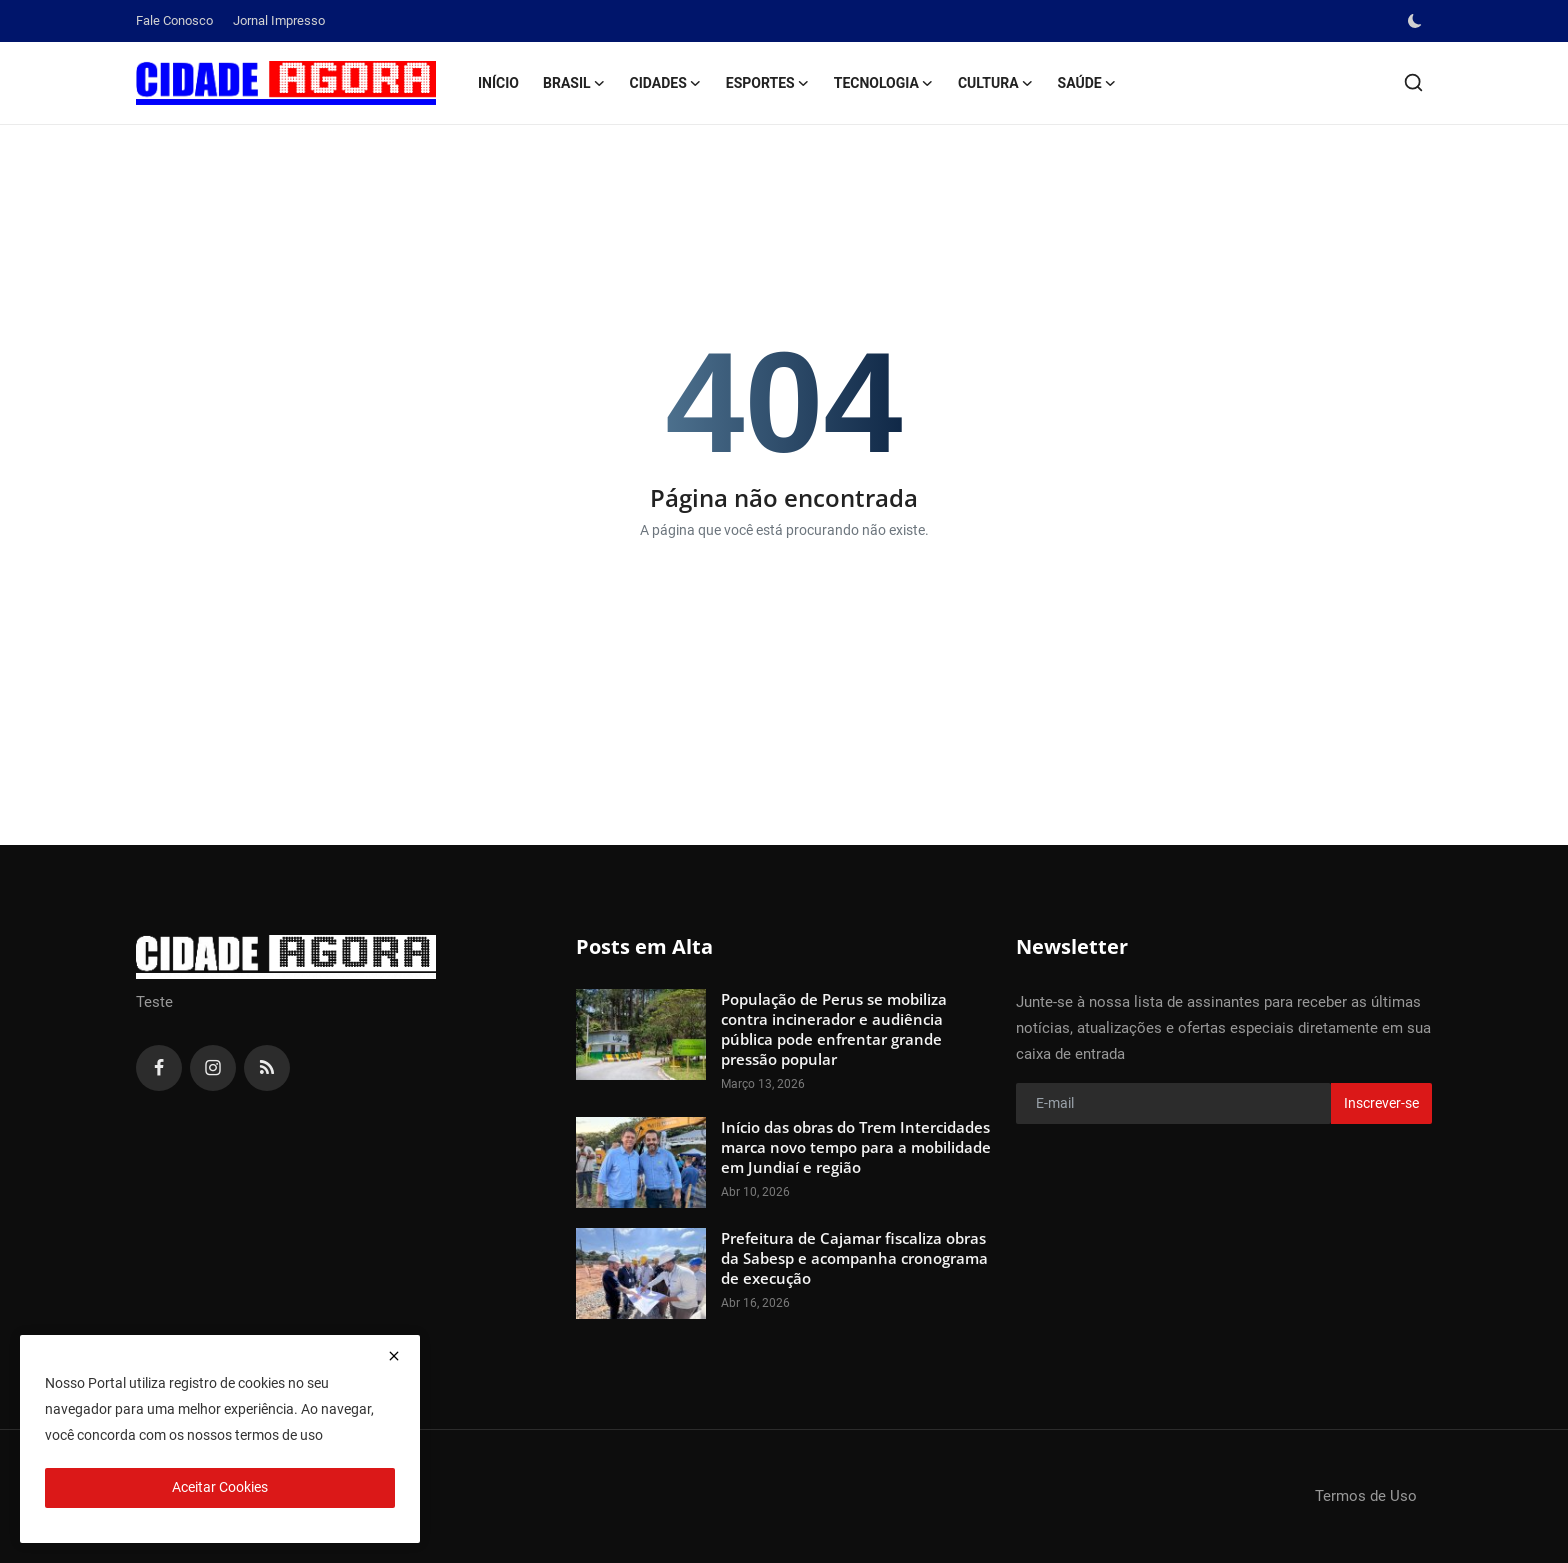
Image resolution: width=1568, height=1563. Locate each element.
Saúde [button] (1087, 83)
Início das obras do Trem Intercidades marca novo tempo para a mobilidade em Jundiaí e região (856, 1147)
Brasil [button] (574, 83)
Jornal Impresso (279, 20)
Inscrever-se (1381, 1103)
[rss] (267, 1068)
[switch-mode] (1417, 21)
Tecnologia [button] (884, 83)
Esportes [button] (768, 83)
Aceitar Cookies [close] (220, 1487)
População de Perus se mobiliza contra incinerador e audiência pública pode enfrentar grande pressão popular (834, 1029)
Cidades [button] (666, 83)
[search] (1413, 82)
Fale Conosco (174, 20)
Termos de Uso (1366, 1496)
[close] (394, 1356)
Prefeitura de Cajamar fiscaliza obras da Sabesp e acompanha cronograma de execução (854, 1258)
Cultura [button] (996, 83)
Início (498, 83)
